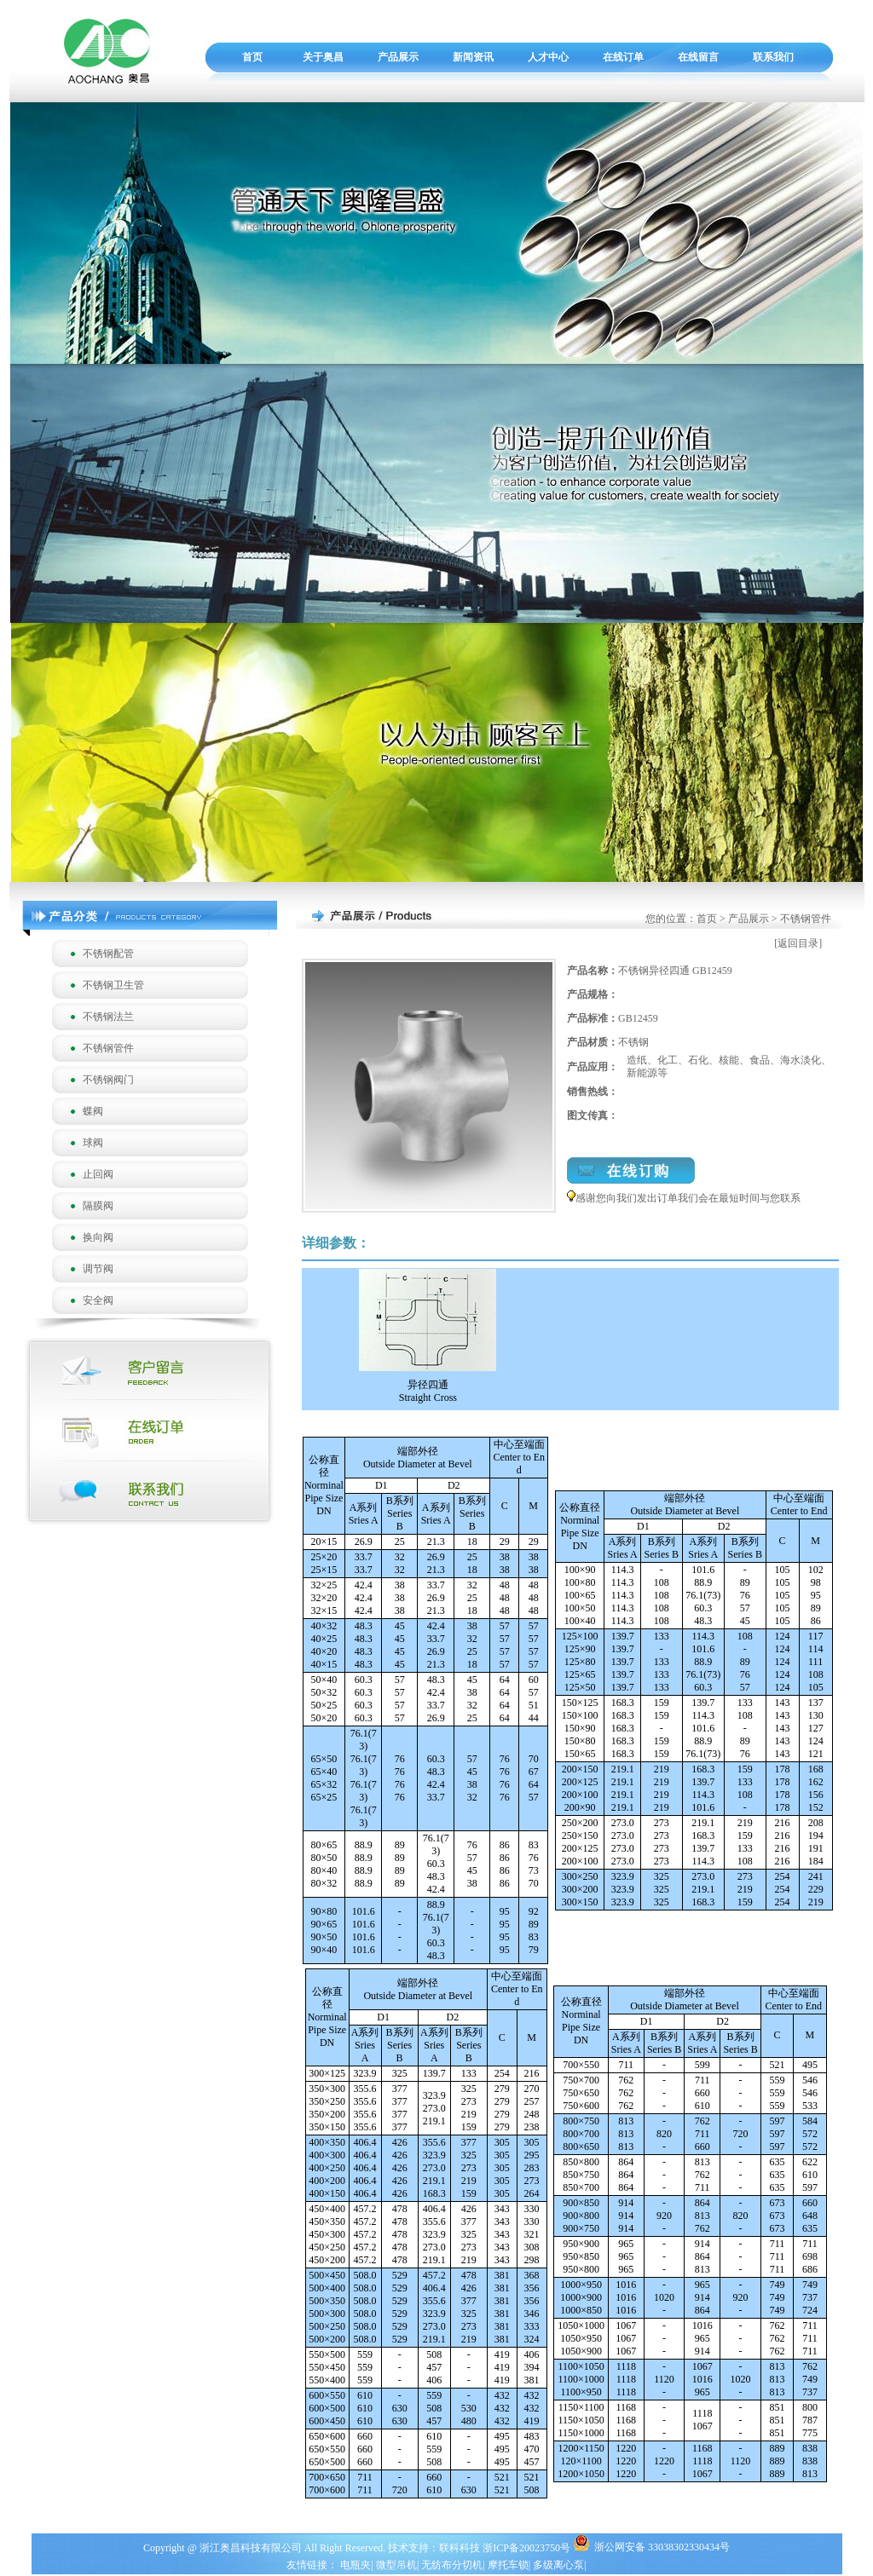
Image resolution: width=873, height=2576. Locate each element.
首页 (252, 57)
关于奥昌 (323, 57)
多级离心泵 (558, 2565)
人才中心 (548, 57)
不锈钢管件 (108, 1048)
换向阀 (98, 1237)
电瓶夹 (355, 2565)
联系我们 (773, 57)
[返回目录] (798, 943)
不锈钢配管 (108, 954)
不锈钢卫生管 (113, 985)
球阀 (93, 1143)
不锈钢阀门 (108, 1080)
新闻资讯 (473, 57)
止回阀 (98, 1174)
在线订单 (623, 57)
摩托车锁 (508, 2565)
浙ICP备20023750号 (528, 2548)
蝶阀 (93, 1111)
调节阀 (98, 1269)
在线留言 (698, 57)
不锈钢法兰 (108, 1017)
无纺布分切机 (452, 2565)
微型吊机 (396, 2565)
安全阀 (98, 1300)
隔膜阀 (98, 1206)
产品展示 (398, 57)
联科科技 (459, 2548)
